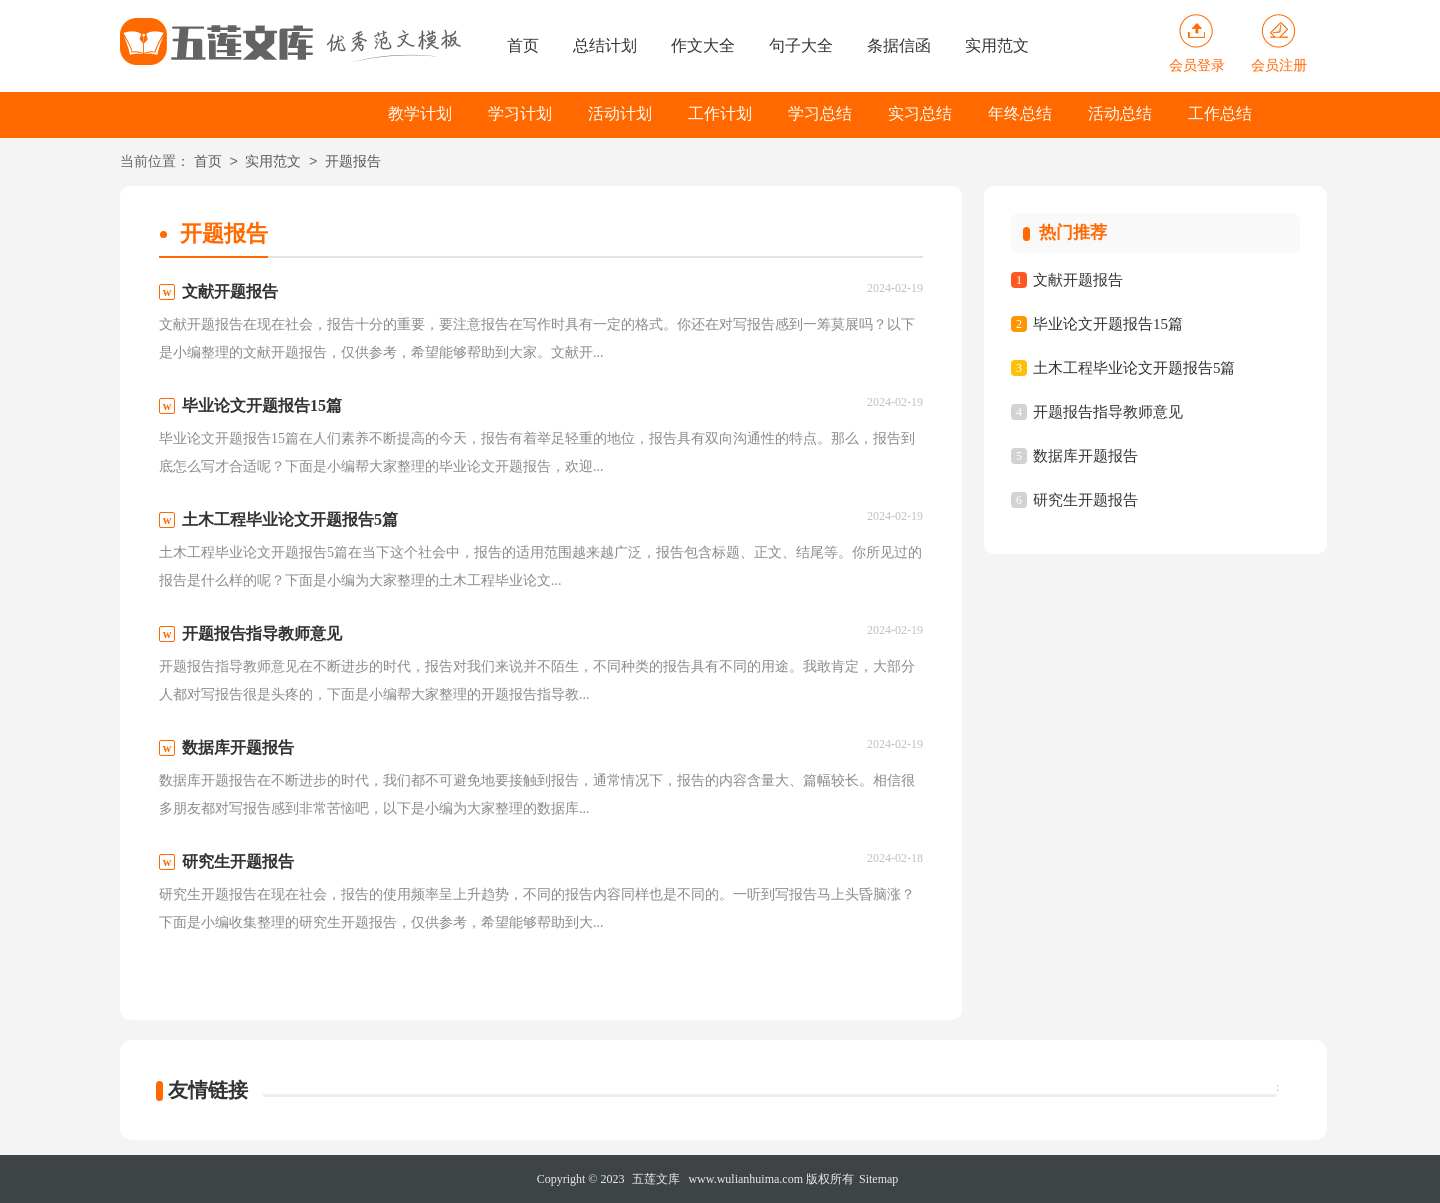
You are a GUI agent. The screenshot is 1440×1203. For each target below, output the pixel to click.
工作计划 (720, 113)
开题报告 (353, 162)
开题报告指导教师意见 (1108, 412)
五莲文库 (656, 1179)
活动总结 (1120, 113)
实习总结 (920, 113)
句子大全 (801, 45)
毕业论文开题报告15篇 (1108, 324)
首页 (523, 45)
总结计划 (605, 45)
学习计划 (520, 113)
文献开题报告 (1078, 280)
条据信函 (899, 45)
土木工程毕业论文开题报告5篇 (1134, 368)
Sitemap (878, 1179)
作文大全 (703, 45)
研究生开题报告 (1085, 500)
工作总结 (1220, 113)
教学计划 (420, 113)
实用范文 (997, 45)
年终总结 (1020, 113)
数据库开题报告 (1085, 456)
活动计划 (620, 113)
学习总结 (820, 113)
